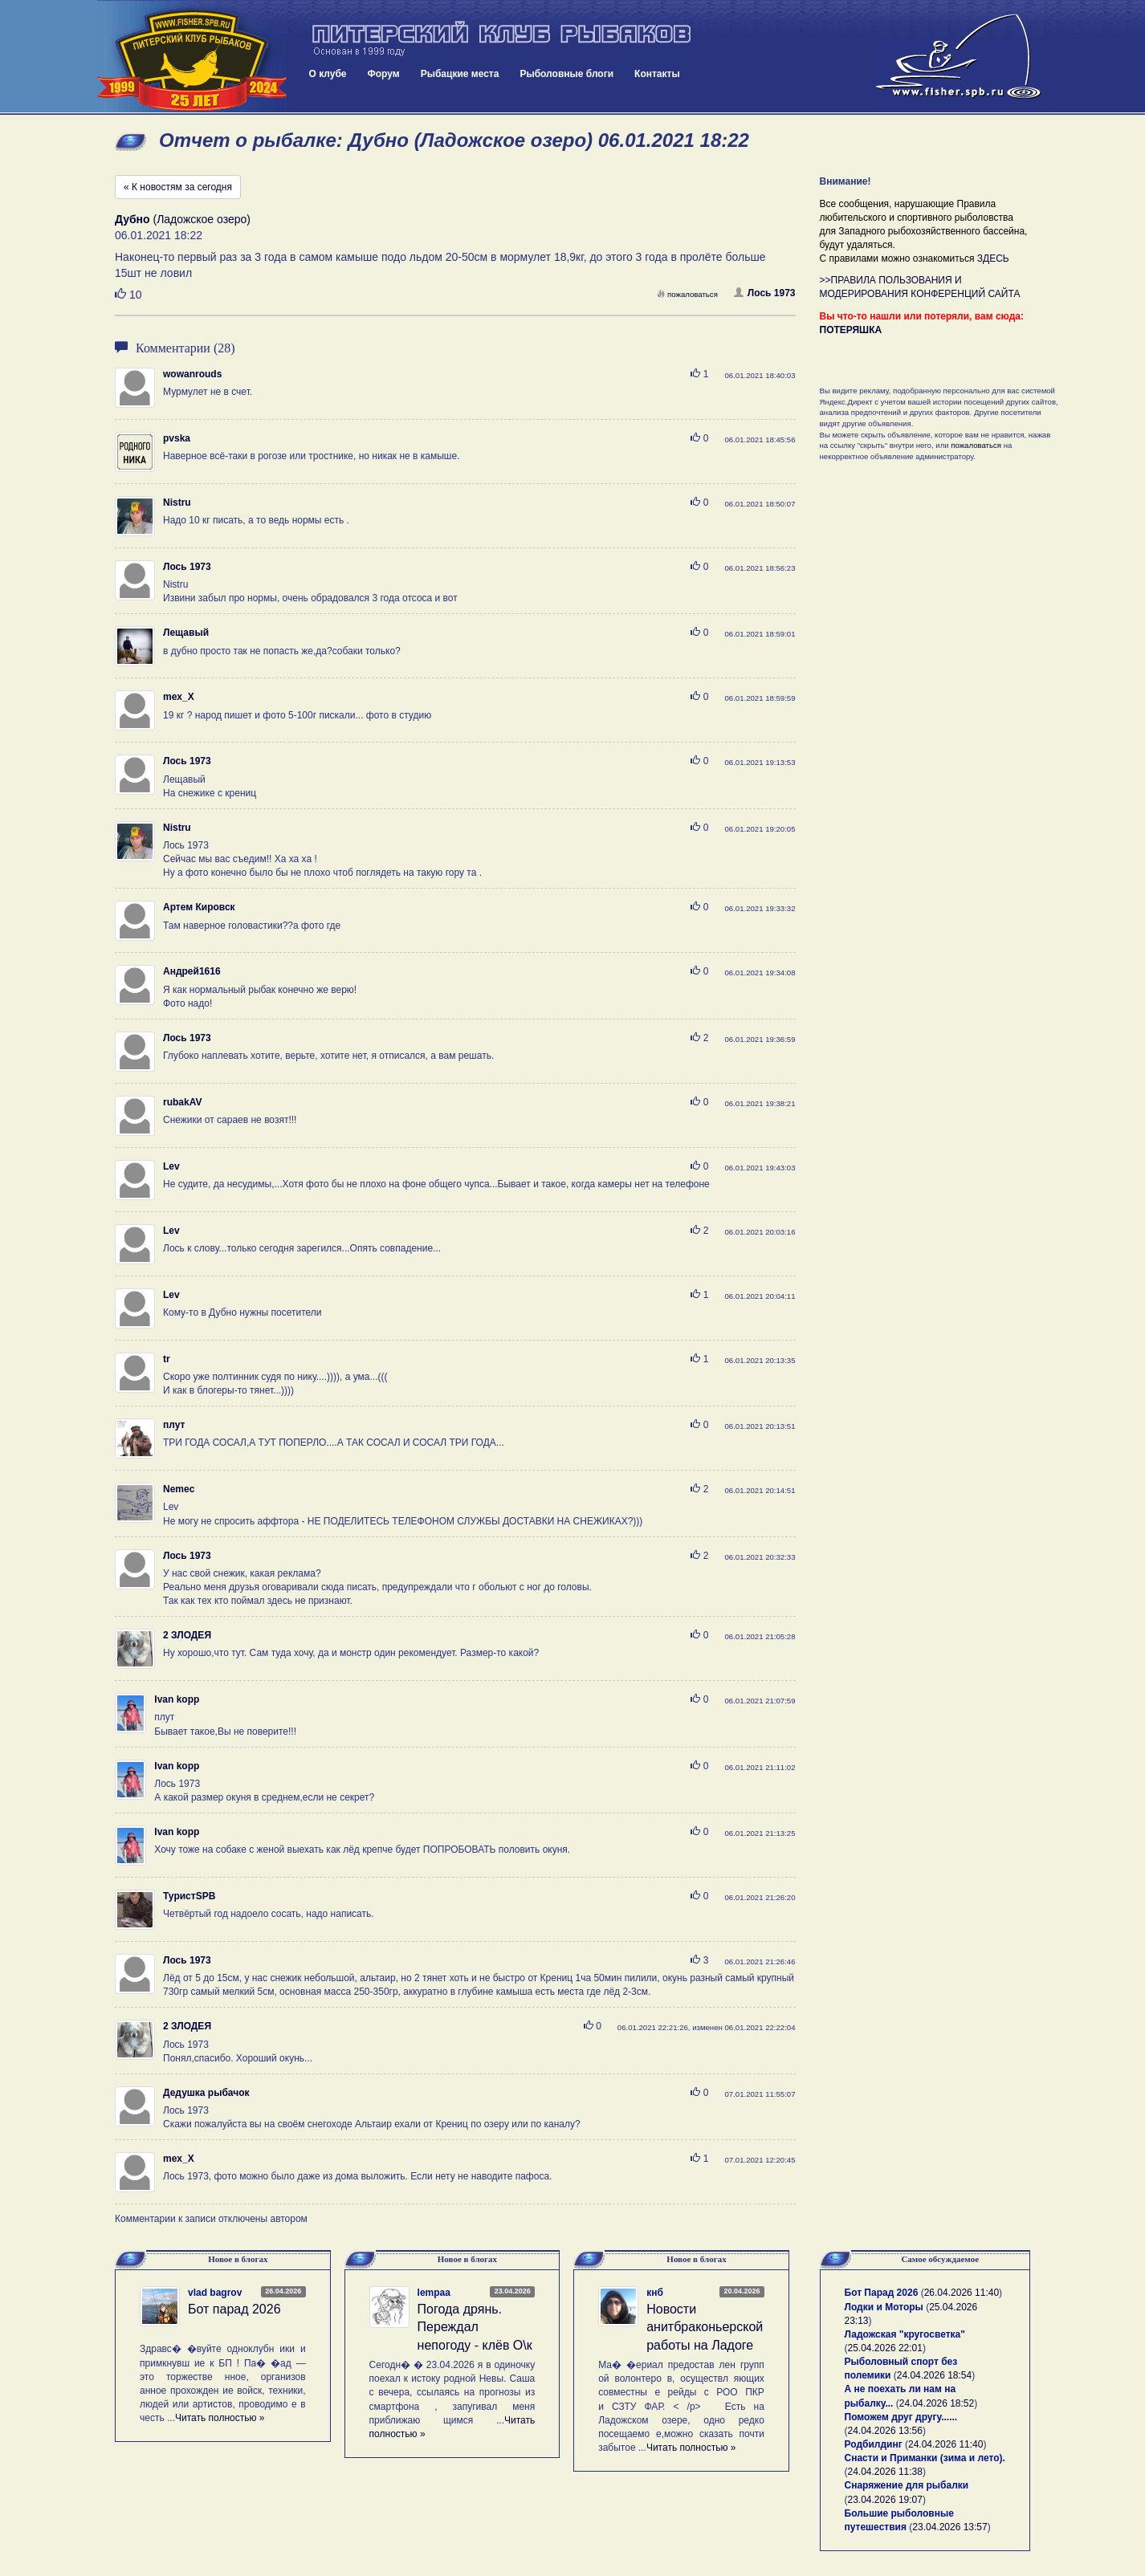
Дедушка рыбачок (206, 2092)
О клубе (328, 73)
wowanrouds (192, 374)
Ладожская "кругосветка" (905, 2334)
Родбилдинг (874, 2444)
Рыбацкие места (460, 73)
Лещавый (186, 632)
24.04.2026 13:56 (885, 2430)
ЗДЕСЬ (993, 258)
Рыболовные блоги (566, 73)
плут (174, 1424)
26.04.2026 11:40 (961, 2292)
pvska (176, 438)
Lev (171, 1166)
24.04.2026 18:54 (934, 2375)
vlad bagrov (215, 2292)
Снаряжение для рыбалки (907, 2485)
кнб (654, 2292)
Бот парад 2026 (234, 2309)
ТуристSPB (189, 1896)
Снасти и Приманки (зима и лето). (925, 2458)
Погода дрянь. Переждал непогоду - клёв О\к (475, 2327)
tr (166, 1359)
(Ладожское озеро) (183, 219)
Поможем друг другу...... (901, 2417)
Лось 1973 (765, 293)
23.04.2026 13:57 (949, 2527)
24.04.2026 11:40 (945, 2444)
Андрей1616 (192, 971)
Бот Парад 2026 (882, 2292)
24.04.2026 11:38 (885, 2471)
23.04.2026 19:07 (885, 2499)
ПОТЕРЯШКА (851, 330)
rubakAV (182, 1102)
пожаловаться (687, 294)
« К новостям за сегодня (178, 187)
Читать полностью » (220, 2417)
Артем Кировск (199, 907)
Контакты (657, 73)
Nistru (177, 502)
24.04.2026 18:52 (936, 2403)
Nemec (178, 1489)
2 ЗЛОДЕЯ (187, 1635)
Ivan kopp (176, 1699)
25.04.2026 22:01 (885, 2348)
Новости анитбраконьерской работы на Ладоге (704, 2327)
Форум (384, 73)
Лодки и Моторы (884, 2307)
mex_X (178, 696)
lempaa (434, 2292)
